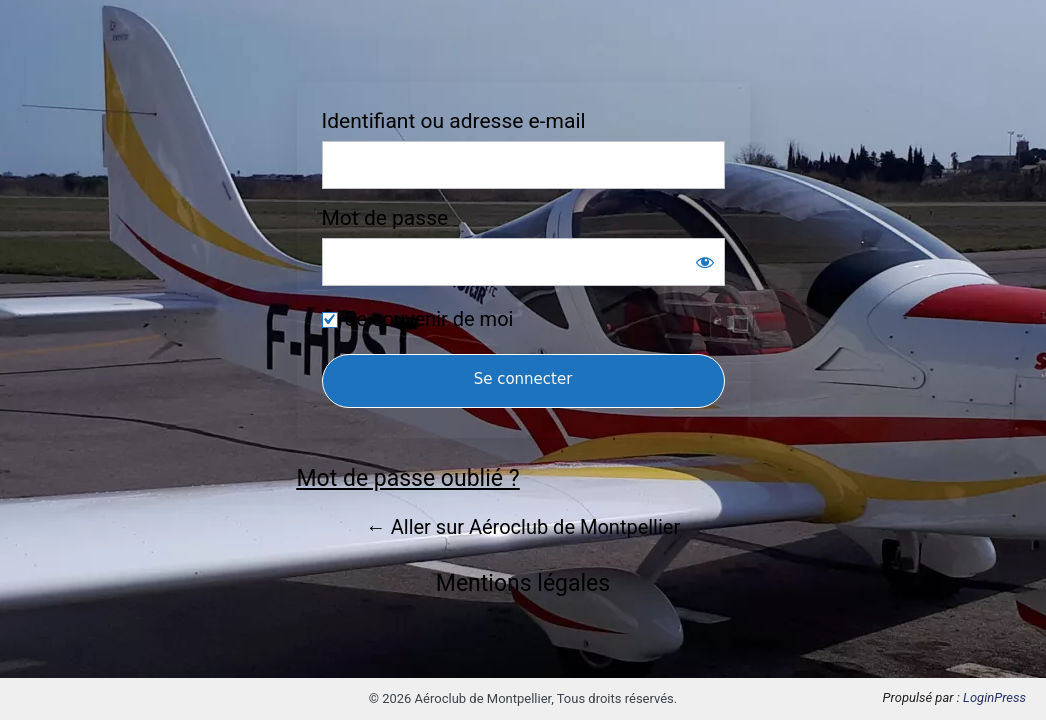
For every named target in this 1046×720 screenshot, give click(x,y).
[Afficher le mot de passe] (705, 262)
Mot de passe (385, 218)
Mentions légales (523, 583)
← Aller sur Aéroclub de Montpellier (523, 527)
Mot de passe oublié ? (408, 478)
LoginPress (994, 697)
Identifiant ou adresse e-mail (454, 121)
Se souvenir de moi (429, 319)
